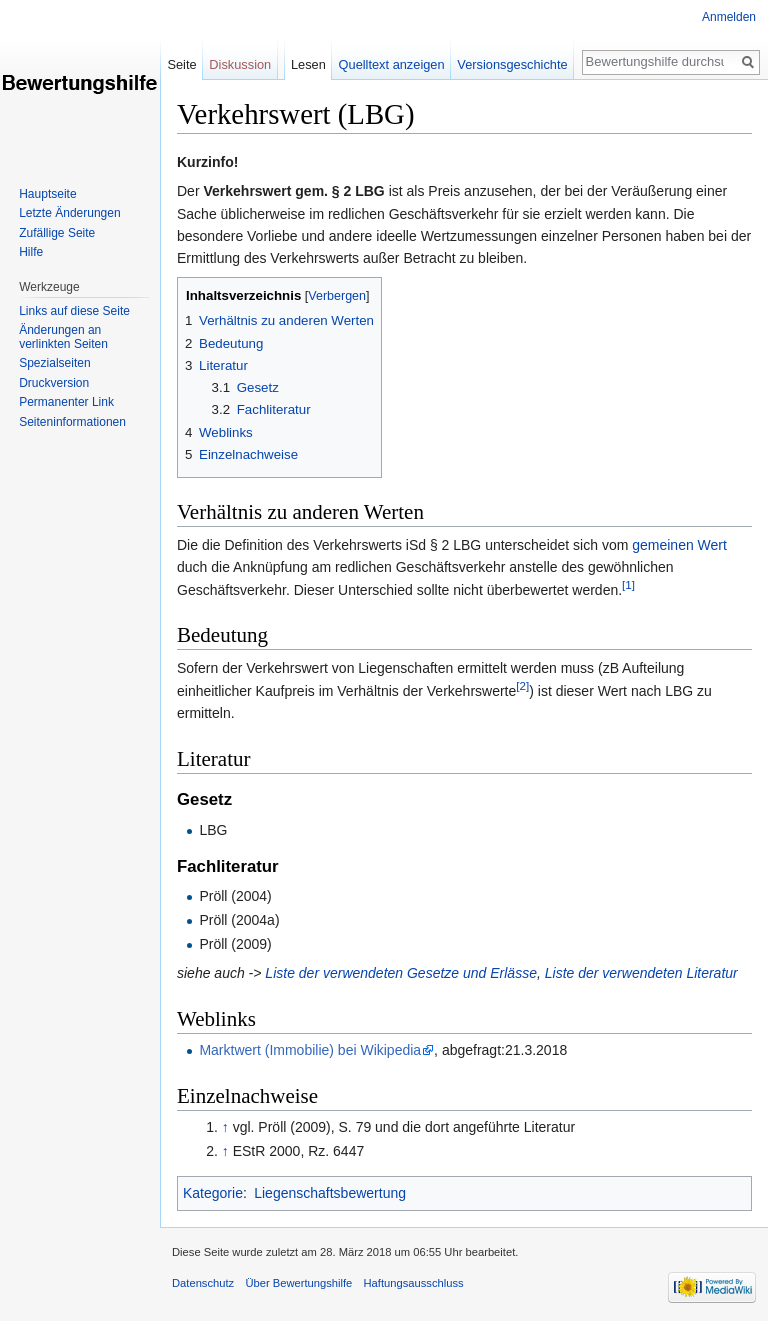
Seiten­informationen (72, 422)
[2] (522, 685)
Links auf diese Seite (74, 311)
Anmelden (729, 17)
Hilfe (31, 252)
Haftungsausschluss (414, 1283)
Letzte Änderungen (69, 213)
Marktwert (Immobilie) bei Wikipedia (310, 1050)
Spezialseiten (54, 363)
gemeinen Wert (679, 545)
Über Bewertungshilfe (298, 1283)
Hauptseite (47, 194)
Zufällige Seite (57, 233)
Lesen (308, 64)
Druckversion (54, 383)
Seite (181, 64)
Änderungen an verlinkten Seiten (63, 337)
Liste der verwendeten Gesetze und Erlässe (401, 973)
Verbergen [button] (337, 296)
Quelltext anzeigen (392, 64)
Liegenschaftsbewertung (330, 1193)
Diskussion (240, 64)
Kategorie (213, 1193)
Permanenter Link (66, 402)
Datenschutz (203, 1283)
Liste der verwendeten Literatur (641, 973)
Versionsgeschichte (512, 64)
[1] (628, 584)
